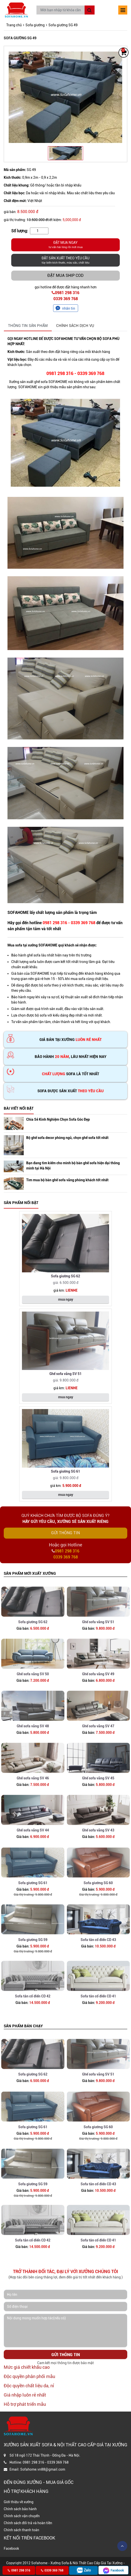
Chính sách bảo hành (20, 2509)
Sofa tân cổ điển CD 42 (32, 2026)
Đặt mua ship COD (65, 275)
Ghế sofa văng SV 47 (98, 1756)
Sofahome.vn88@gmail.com (42, 2469)
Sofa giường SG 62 (65, 1276)
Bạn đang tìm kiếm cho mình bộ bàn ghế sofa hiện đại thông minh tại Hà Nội (73, 1165)
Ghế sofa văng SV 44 (33, 1860)
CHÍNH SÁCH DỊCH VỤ (75, 325)
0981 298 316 (67, 292)
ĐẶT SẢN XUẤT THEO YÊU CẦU (65, 260)
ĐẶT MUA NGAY (65, 245)
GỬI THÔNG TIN (65, 1543)
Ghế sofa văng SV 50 (33, 1704)
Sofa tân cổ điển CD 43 (98, 1973)
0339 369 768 (65, 298)
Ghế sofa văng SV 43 (98, 1860)
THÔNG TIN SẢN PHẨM (28, 325)
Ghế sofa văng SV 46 (33, 1808)
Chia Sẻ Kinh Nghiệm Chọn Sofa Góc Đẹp (58, 1119)
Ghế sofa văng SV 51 (65, 1374)
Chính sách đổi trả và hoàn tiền (28, 2523)
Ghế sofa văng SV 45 (98, 1808)
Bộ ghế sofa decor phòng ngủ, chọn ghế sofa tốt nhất (67, 1138)
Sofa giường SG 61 (65, 1471)
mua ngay (65, 1299)
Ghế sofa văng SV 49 (98, 1704)
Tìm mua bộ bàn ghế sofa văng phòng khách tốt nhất (67, 1180)
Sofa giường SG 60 (98, 1916)
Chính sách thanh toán (21, 2530)
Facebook (11, 2548)
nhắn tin (68, 308)
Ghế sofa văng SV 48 (33, 1756)
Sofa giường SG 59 (32, 1973)
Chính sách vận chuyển (22, 2516)
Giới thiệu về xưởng (18, 2502)
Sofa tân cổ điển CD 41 (98, 2026)
